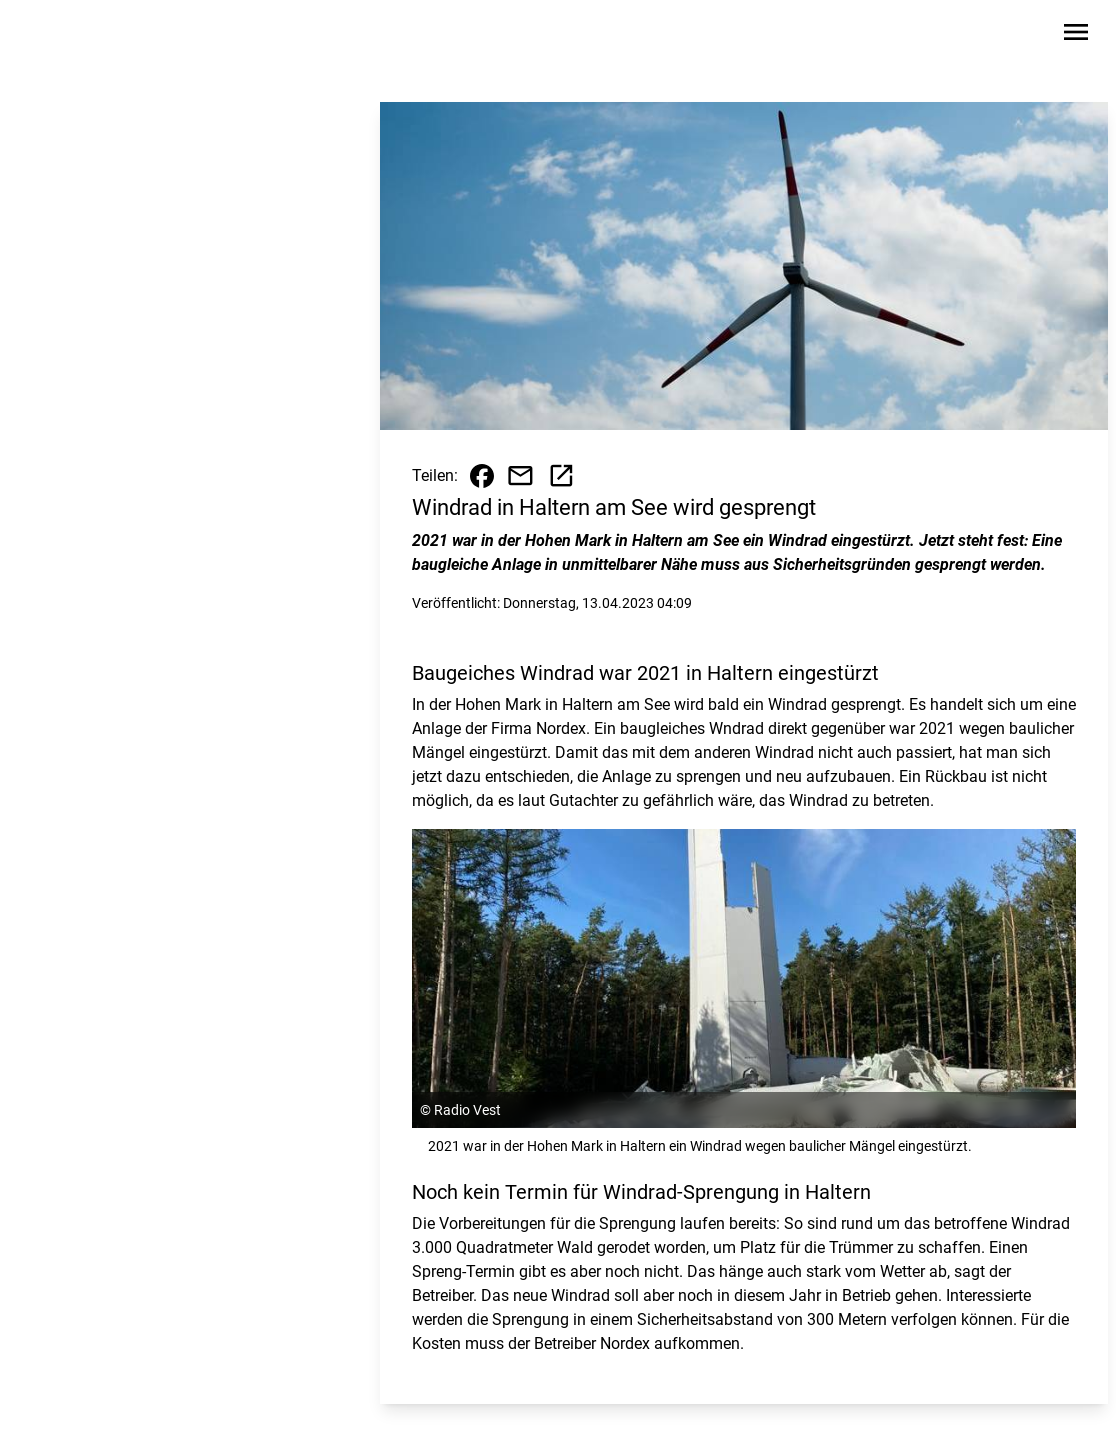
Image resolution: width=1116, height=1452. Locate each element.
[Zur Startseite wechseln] (72, 36)
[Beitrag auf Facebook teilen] (482, 476)
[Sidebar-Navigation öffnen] (1076, 35)
